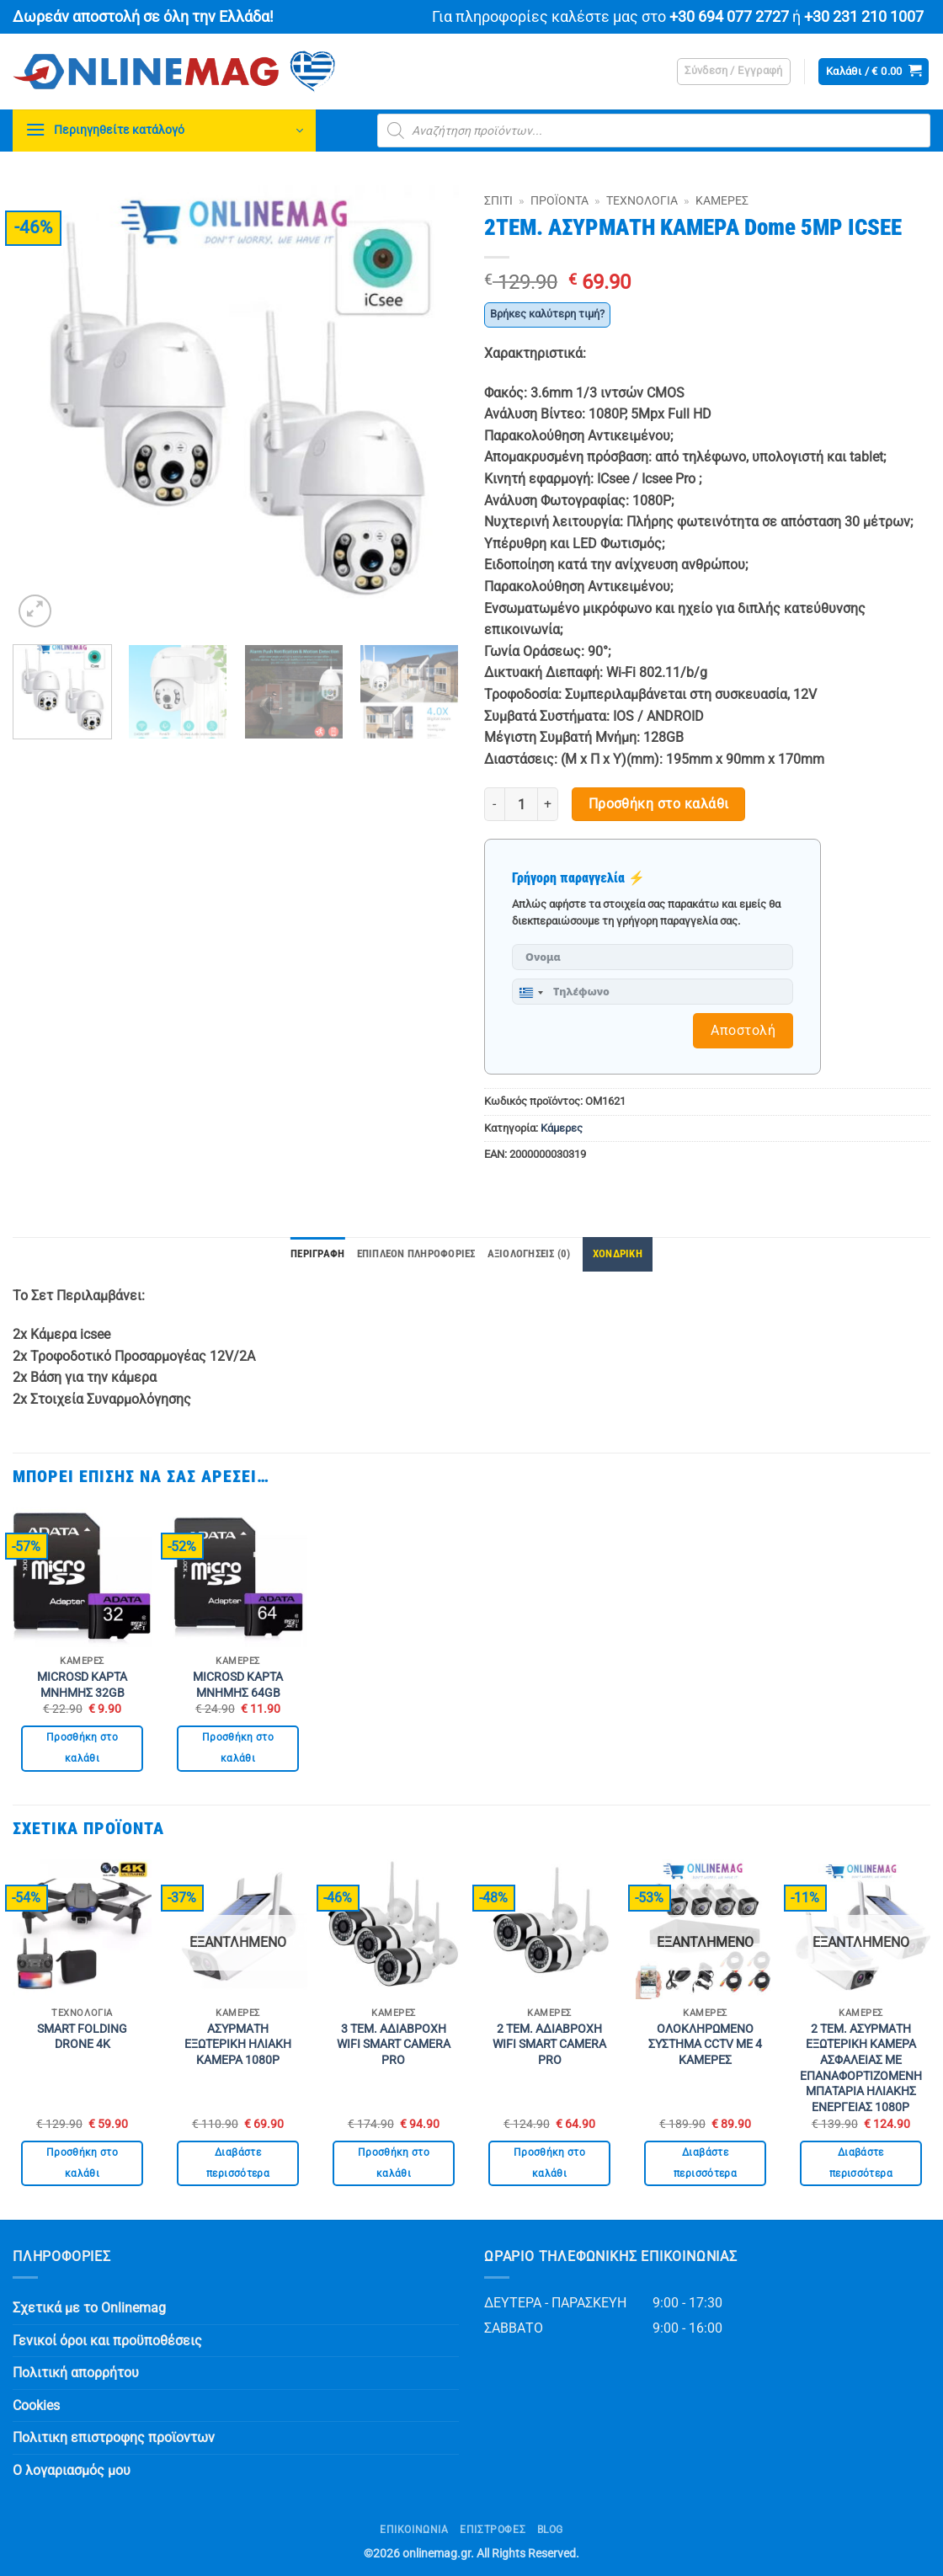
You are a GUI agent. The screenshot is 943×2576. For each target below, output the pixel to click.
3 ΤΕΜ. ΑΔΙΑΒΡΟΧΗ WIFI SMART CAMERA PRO (393, 2044)
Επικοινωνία (414, 2530)
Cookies (36, 2405)
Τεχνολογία (642, 200)
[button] (734, 71)
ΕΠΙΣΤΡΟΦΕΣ (492, 2530)
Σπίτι (498, 200)
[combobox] (530, 992)
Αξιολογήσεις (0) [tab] (529, 1253)
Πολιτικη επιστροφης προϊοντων (114, 2437)
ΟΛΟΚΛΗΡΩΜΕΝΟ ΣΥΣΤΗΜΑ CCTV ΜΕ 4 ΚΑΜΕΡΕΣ (705, 2044)
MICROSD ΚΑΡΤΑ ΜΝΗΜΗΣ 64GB (238, 1685)
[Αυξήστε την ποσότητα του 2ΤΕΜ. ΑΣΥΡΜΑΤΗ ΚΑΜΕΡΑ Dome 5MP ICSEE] (548, 804)
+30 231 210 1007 (864, 16)
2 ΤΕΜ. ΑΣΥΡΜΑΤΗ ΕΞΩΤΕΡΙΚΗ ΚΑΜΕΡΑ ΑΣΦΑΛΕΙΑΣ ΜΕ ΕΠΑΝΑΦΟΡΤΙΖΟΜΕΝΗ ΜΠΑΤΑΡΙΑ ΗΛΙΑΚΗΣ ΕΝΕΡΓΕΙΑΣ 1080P (861, 2068)
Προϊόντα (559, 200)
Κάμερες (722, 200)
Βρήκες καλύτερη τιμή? (547, 313)
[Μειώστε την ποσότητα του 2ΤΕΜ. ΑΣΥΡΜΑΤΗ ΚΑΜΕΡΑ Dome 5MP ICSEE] (494, 804)
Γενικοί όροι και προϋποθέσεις (107, 2341)
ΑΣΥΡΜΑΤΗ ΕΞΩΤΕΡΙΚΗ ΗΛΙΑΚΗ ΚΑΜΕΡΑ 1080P (237, 2044)
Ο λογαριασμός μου (72, 2470)
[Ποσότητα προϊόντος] (521, 804)
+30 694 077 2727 (729, 16)
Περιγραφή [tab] (317, 1253)
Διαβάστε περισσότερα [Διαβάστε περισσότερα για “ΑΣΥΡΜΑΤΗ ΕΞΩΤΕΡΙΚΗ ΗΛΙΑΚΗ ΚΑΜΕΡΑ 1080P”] (237, 2163)
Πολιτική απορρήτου (76, 2373)
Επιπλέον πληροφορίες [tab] (416, 1253)
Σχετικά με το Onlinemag (89, 2308)
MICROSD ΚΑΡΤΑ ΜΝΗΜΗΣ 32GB (82, 1685)
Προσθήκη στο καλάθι (659, 804)
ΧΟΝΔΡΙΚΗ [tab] (617, 1253)
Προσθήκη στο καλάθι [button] (82, 1747)
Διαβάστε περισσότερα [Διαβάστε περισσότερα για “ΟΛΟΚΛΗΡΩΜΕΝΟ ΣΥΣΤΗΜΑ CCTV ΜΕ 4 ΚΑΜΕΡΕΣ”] (705, 2163)
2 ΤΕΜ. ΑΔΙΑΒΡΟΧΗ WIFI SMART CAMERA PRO (549, 2044)
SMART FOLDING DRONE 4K (82, 2037)
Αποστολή (743, 1030)
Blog (550, 2530)
